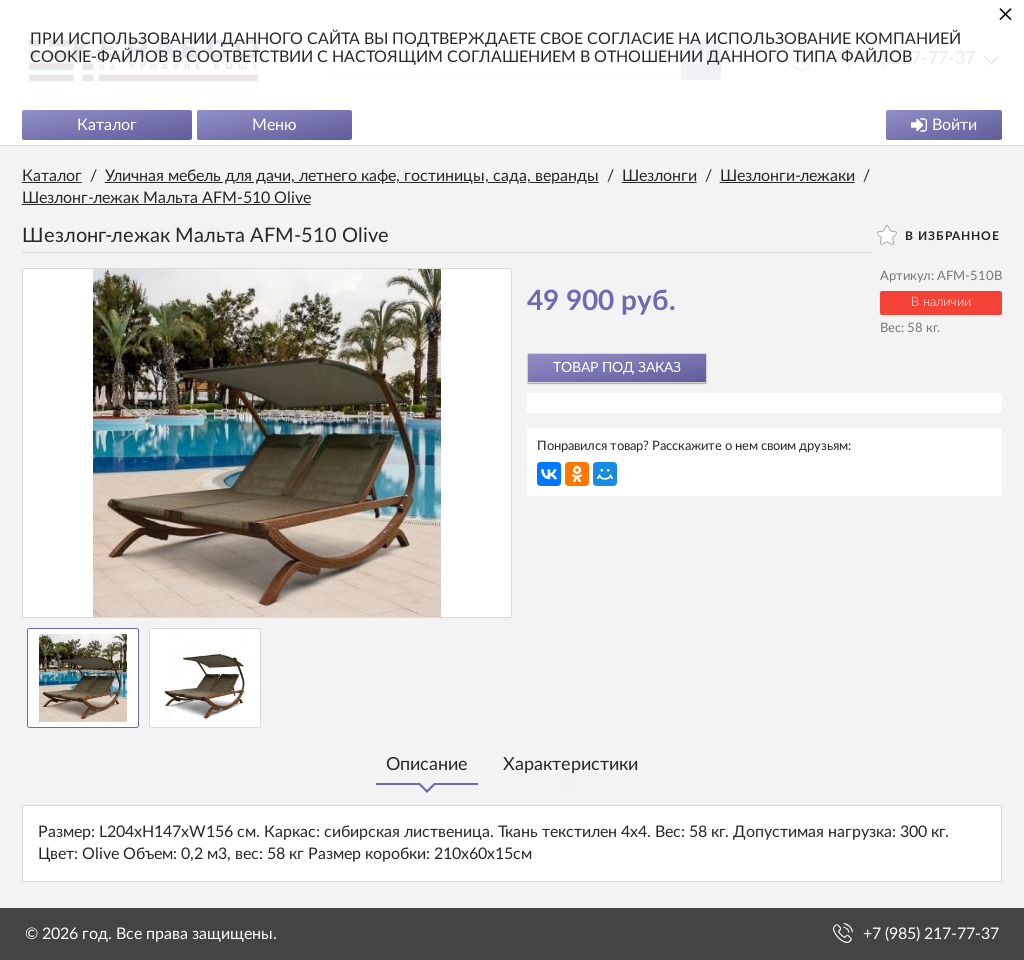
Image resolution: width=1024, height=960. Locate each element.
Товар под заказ (617, 369)
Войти (941, 126)
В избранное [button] (935, 236)
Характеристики (570, 766)
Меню (277, 126)
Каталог (110, 126)
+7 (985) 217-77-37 (931, 934)
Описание (427, 766)
